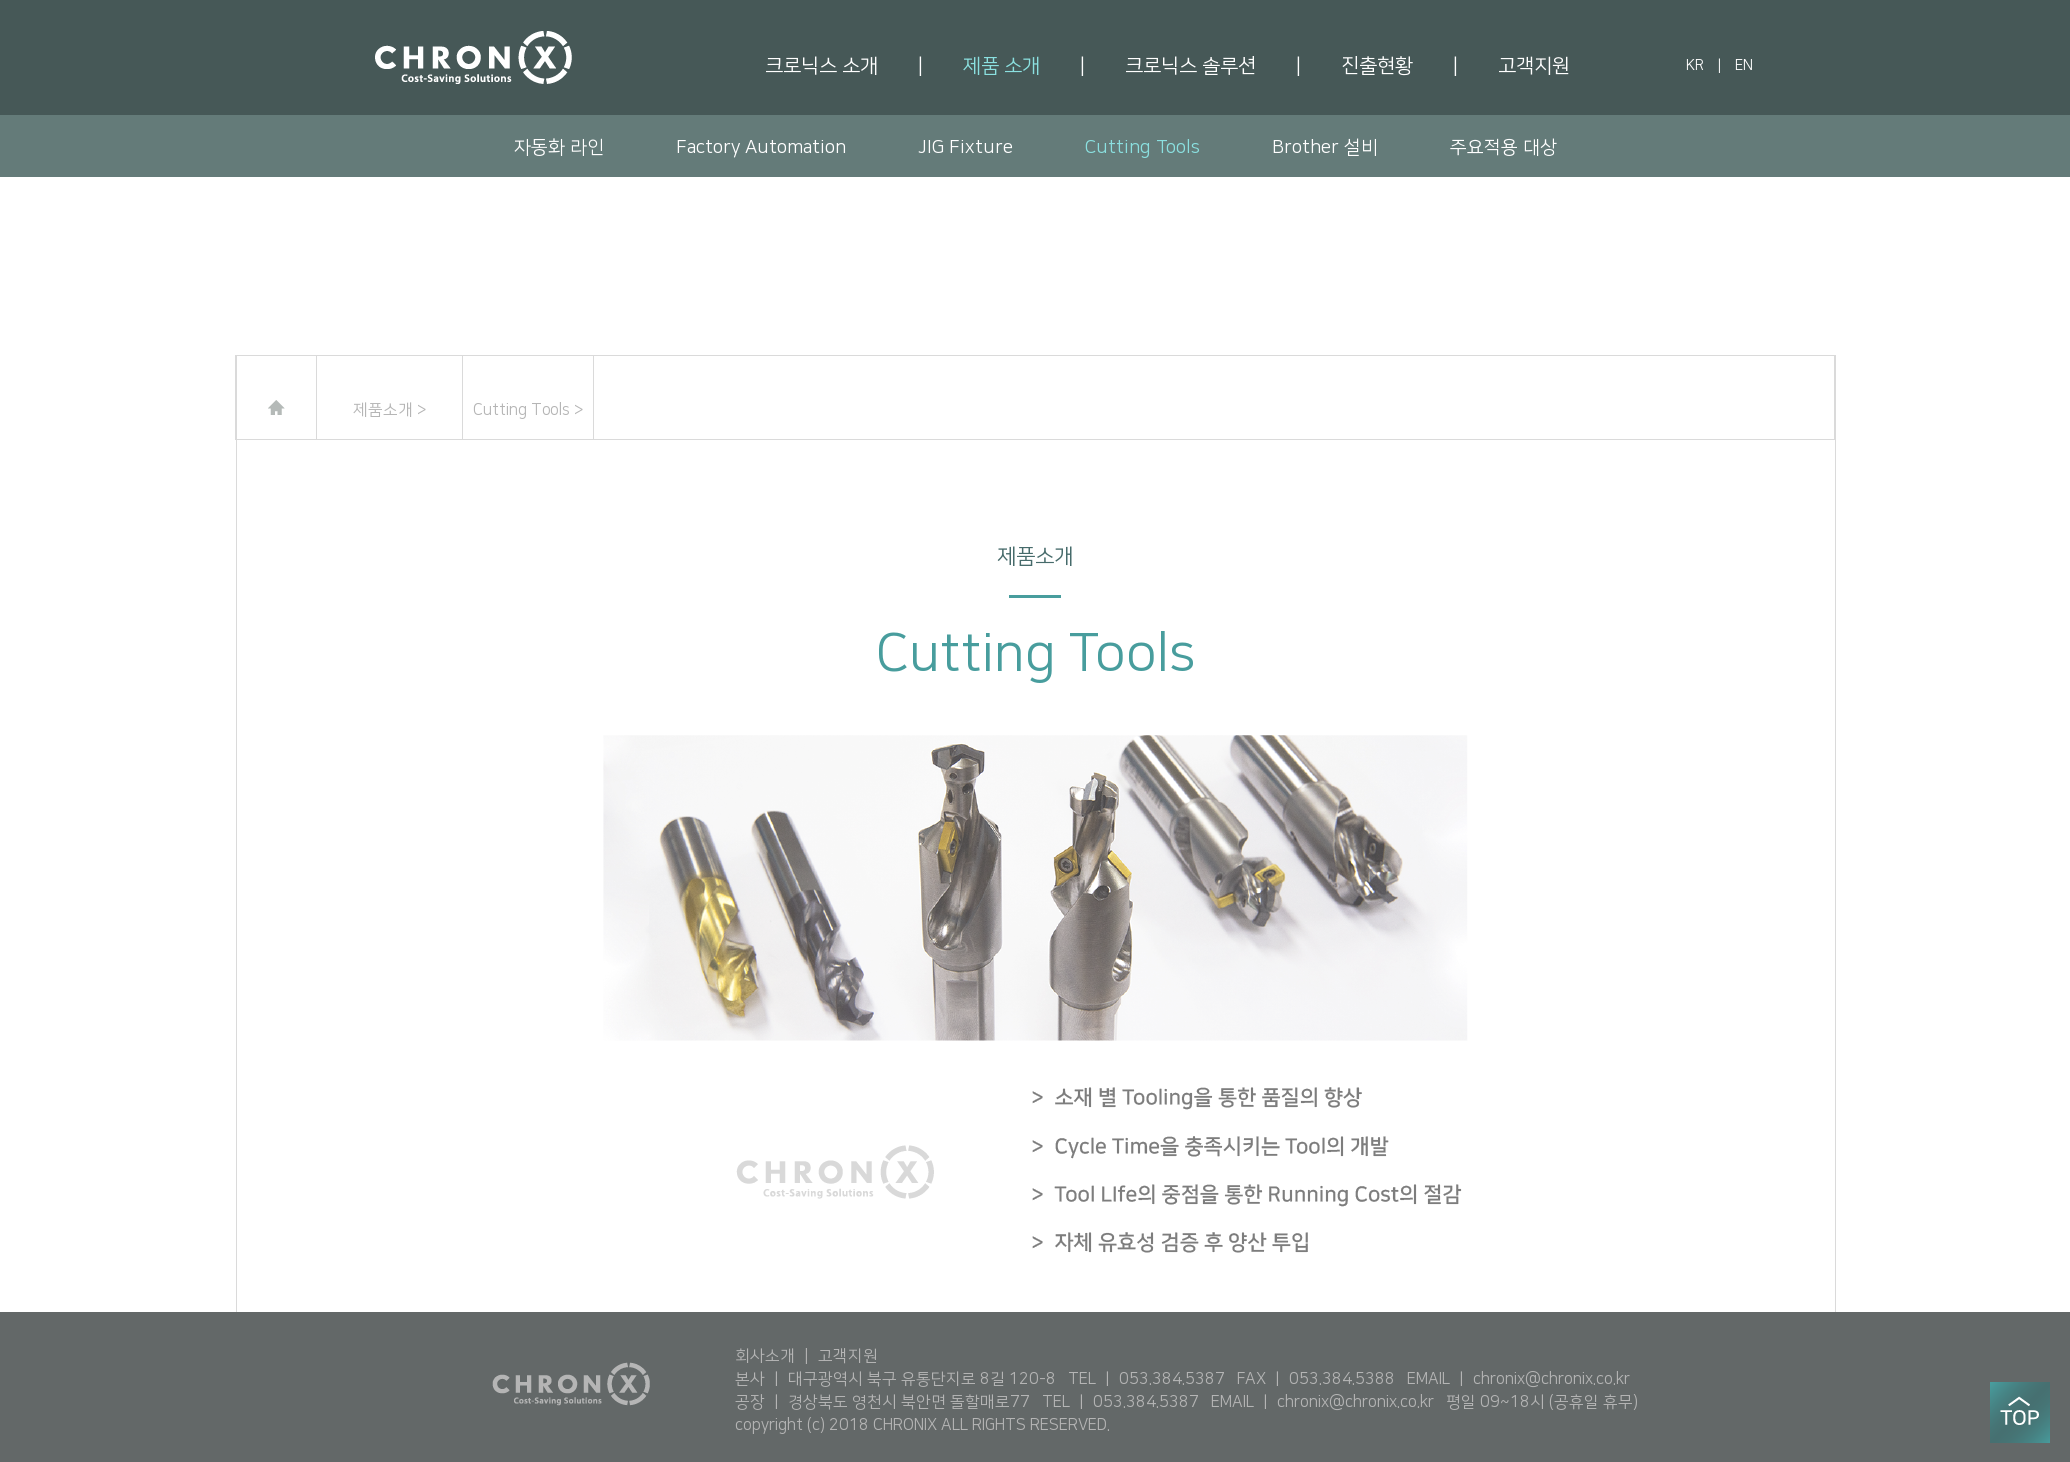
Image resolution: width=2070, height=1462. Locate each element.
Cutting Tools (1142, 147)
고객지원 (1534, 66)
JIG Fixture (965, 147)
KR (1695, 66)
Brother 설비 (1325, 147)
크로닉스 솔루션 (1190, 66)
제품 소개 (1001, 66)
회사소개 (765, 1356)
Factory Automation (761, 147)
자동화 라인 (559, 147)
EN (1744, 66)
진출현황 (1377, 66)
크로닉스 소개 (821, 66)
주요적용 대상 (1503, 147)
